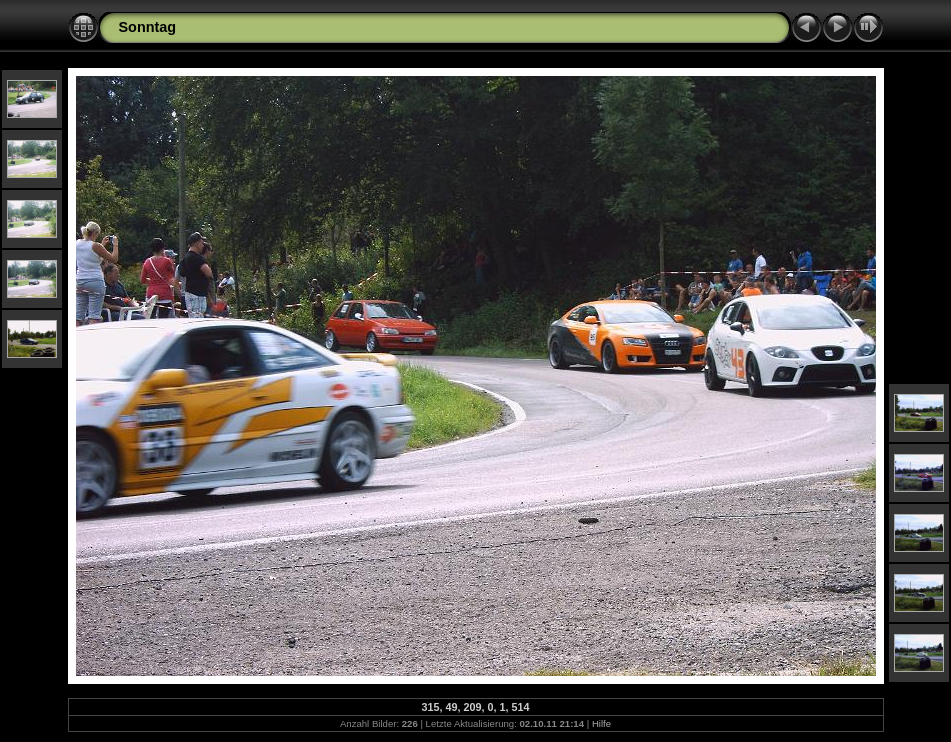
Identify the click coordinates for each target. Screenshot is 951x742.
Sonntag (148, 27)
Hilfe (601, 723)
